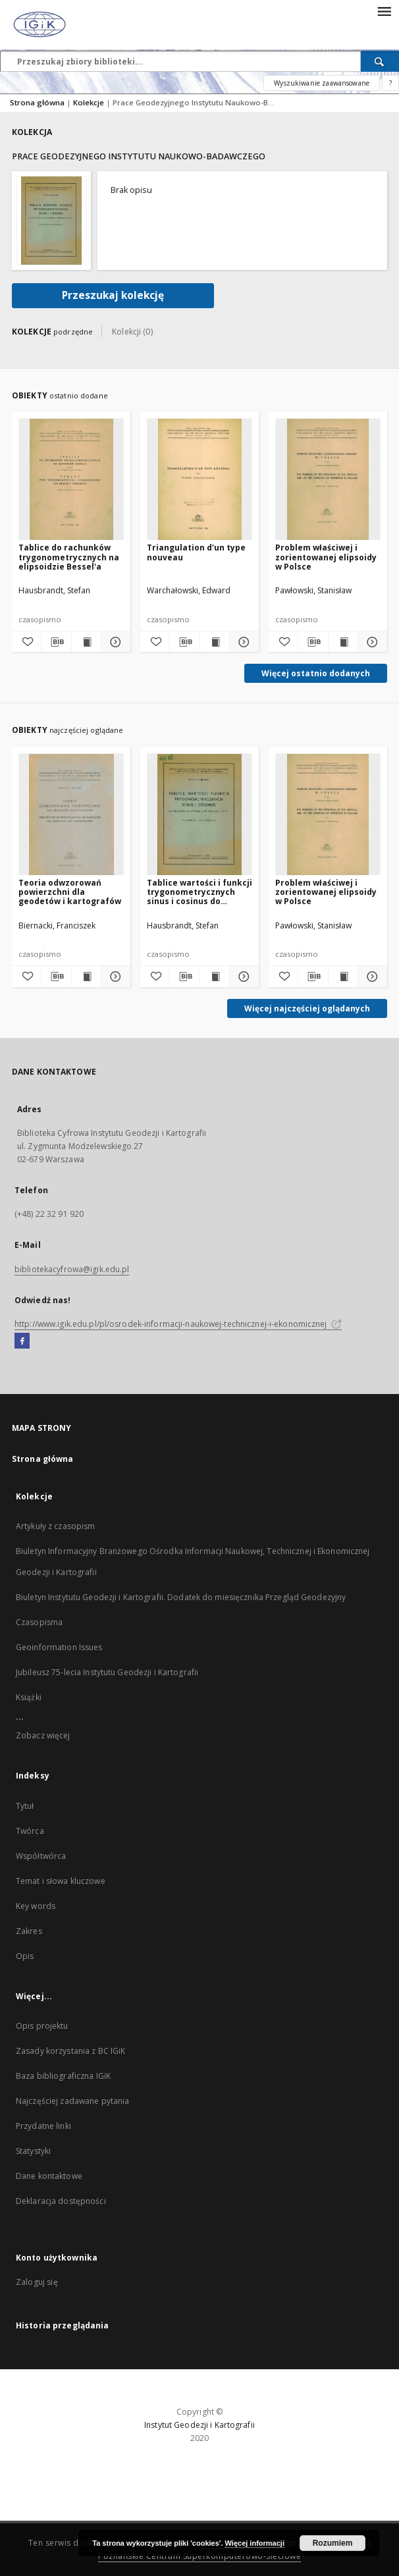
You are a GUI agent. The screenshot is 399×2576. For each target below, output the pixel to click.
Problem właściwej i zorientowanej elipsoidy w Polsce (326, 557)
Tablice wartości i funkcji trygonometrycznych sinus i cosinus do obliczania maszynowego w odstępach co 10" (199, 892)
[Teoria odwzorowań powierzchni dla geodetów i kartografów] (71, 815)
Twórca (30, 1831)
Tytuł (25, 1805)
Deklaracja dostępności (61, 2201)
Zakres (29, 1931)
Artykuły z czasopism (55, 1526)
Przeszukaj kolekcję (113, 295)
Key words (35, 1906)
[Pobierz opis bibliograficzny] (55, 642)
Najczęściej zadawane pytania (72, 2100)
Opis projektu (42, 2025)
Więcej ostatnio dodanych (315, 673)
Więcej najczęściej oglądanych (307, 1008)
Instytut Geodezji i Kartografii (199, 2424)
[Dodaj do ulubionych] (26, 642)
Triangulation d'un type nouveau (196, 552)
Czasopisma (39, 1622)
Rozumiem (333, 2543)
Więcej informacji (254, 2543)
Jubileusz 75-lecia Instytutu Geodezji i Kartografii (107, 1672)
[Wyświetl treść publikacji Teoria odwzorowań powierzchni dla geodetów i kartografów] (86, 976)
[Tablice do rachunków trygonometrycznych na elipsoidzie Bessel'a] (71, 480)
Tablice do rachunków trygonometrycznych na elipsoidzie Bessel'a (68, 557)
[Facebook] (22, 1341)
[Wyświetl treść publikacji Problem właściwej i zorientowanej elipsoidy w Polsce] (343, 642)
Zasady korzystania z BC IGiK (70, 2050)
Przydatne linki (43, 2126)
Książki (28, 1697)
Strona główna (37, 102)
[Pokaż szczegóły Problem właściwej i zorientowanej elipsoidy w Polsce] (370, 642)
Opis (25, 1956)
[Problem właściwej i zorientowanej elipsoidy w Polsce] (328, 480)
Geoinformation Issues (59, 1647)
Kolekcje (89, 102)
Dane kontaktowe (49, 2176)
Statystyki (33, 2151)
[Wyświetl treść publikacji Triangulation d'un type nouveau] (214, 642)
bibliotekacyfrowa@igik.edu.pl (71, 1269)
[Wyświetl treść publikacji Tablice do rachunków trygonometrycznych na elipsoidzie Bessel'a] (86, 642)
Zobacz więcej (43, 1735)
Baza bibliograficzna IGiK (63, 2075)
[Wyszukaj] (380, 61)
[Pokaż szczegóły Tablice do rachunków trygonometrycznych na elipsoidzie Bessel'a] (113, 642)
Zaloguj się (37, 2282)
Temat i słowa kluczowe (60, 1881)
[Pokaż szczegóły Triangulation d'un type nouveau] (242, 642)
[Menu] (384, 10)
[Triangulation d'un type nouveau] (199, 480)
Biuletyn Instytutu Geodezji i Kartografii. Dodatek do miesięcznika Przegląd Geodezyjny (181, 1597)
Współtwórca (41, 1856)
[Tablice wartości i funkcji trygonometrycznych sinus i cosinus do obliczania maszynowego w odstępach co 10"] (199, 815)
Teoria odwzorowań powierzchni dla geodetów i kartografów (69, 892)
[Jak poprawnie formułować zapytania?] (390, 83)
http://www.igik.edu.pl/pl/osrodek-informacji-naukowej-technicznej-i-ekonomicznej (178, 1323)
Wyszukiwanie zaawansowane (321, 83)
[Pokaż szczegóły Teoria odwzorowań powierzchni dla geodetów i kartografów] (113, 976)
